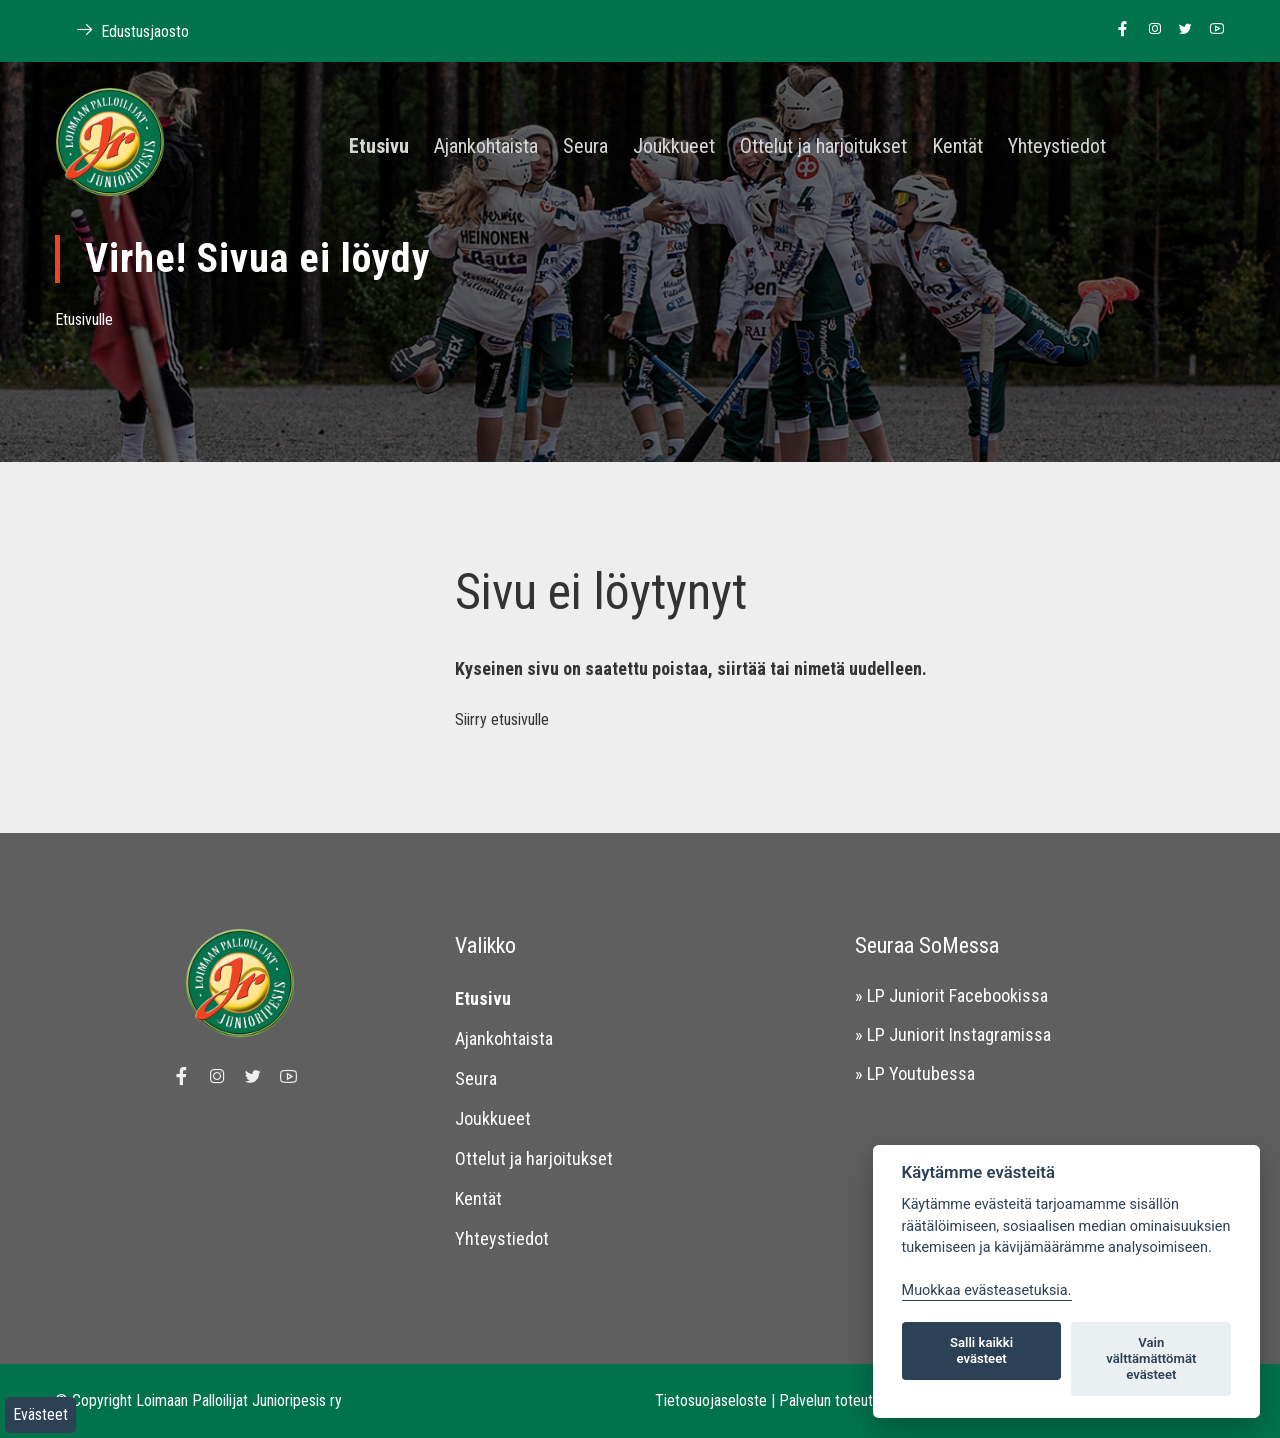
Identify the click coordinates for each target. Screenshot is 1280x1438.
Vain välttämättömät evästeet (1151, 1358)
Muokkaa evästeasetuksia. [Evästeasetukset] (987, 1290)
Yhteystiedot (1057, 147)
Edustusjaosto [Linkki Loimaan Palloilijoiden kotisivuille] (122, 30)
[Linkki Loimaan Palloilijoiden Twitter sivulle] (1180, 30)
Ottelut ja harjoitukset (823, 147)
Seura (585, 147)
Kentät (957, 147)
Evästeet (40, 1414)
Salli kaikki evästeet (981, 1350)
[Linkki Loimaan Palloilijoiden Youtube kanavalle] (1211, 30)
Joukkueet (674, 147)
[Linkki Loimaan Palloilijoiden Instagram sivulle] (1149, 30)
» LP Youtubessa (915, 1073)
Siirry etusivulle (502, 719)
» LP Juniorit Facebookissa (951, 995)
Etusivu (379, 147)
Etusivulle (84, 319)
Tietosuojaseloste (711, 1400)
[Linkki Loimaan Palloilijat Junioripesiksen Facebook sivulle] (1117, 30)
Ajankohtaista (486, 147)
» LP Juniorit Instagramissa (953, 1034)
